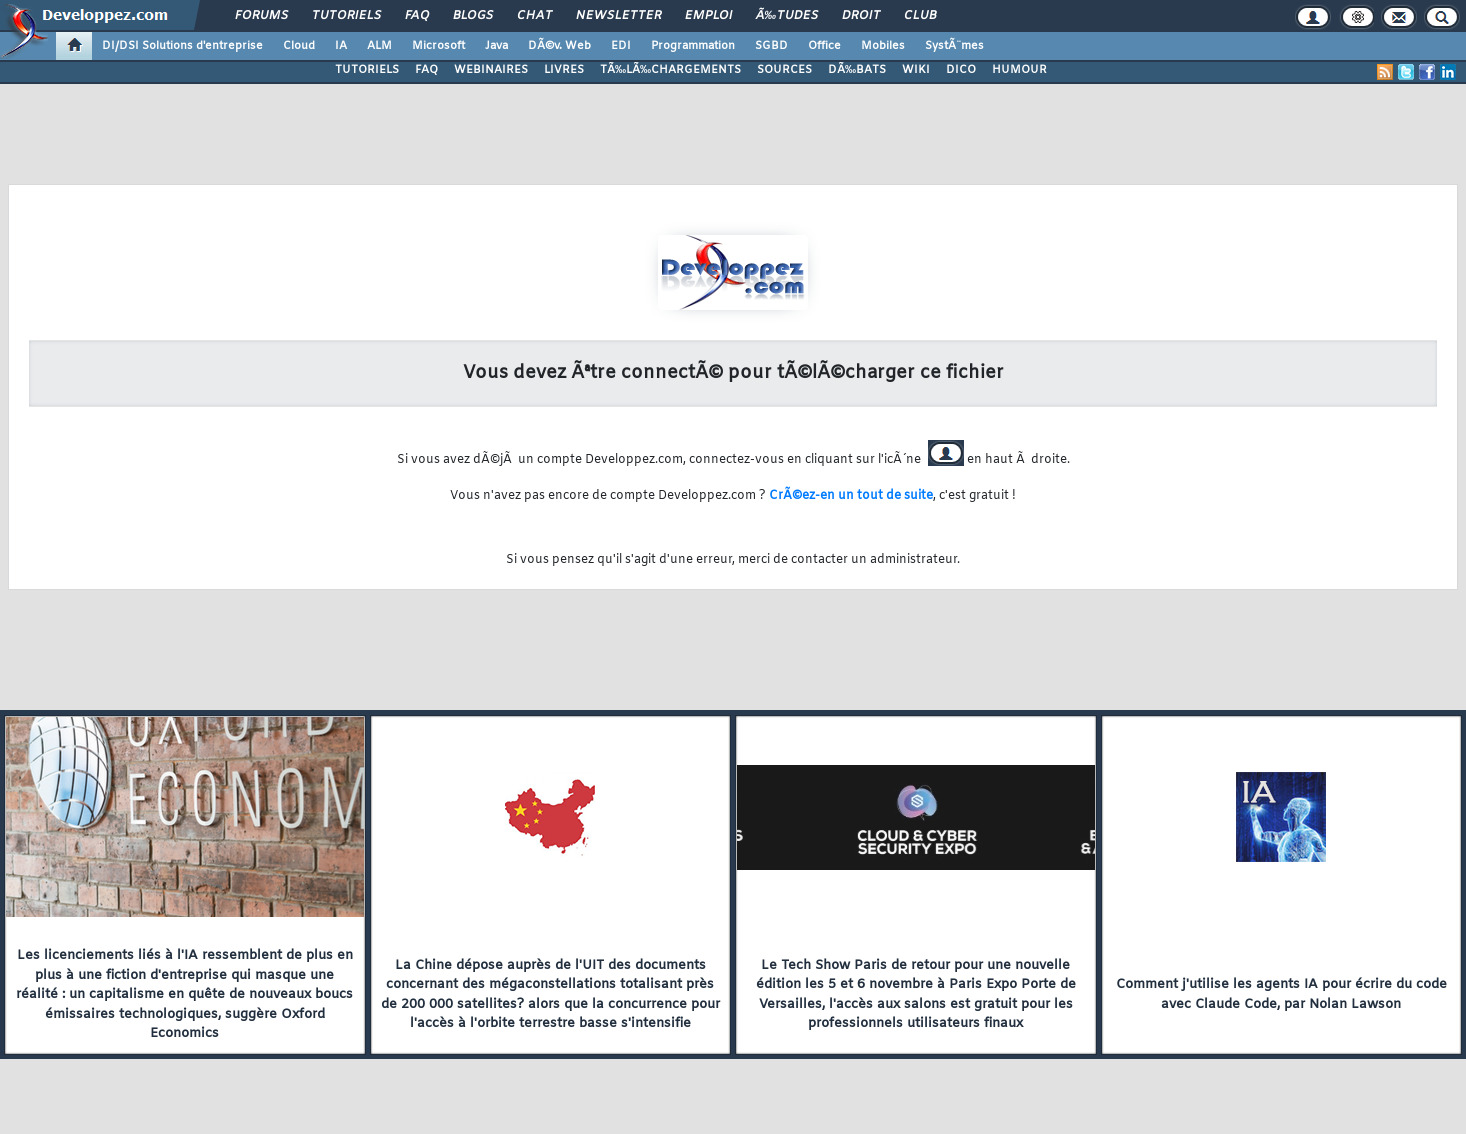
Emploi (708, 16)
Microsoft (438, 46)
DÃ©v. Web (559, 46)
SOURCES (784, 70)
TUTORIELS (367, 70)
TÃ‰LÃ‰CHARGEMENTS (670, 70)
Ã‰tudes (787, 16)
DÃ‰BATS (857, 70)
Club (920, 16)
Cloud (299, 46)
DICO (961, 70)
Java (496, 46)
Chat (534, 16)
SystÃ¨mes (954, 46)
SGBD (771, 46)
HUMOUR (1019, 70)
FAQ (417, 16)
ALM (379, 46)
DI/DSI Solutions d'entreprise (182, 46)
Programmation (693, 46)
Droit (861, 16)
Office (824, 46)
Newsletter (618, 16)
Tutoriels (346, 16)
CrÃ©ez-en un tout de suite (851, 496)
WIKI (916, 70)
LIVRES (564, 70)
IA (341, 46)
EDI (621, 46)
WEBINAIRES (491, 70)
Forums (261, 16)
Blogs (473, 16)
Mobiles (883, 46)
